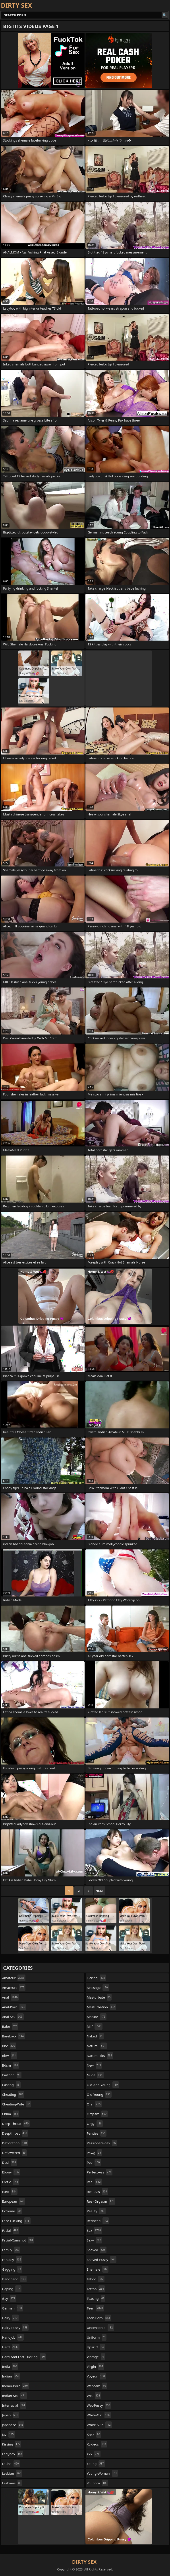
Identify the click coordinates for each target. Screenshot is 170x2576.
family (11, 2250)
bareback (13, 2036)
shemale (97, 2269)
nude (95, 2075)
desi (9, 2162)
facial (10, 2230)
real (94, 2182)
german (12, 2308)
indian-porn (15, 2386)
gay (9, 2298)
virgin (95, 2366)
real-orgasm (101, 2201)
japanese (13, 2424)
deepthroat (15, 2133)
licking (96, 1978)
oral (94, 2104)
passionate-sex (102, 2143)
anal (10, 1997)
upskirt (96, 2347)
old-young (99, 2094)
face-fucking (16, 2220)
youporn (97, 2483)
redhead (98, 2220)
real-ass (97, 2191)
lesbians (12, 2483)
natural (97, 2046)
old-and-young (103, 2084)
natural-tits (100, 2055)
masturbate (99, 1997)
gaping (11, 2288)
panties (96, 2133)
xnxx (94, 2434)
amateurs (13, 1987)
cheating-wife (16, 2104)
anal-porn (14, 2007)
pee (94, 2162)
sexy (94, 2240)
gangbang (14, 2279)
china (10, 2114)
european (13, 2201)
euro (9, 2191)
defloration (15, 2143)
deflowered (14, 2152)
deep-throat (16, 2123)
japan (10, 2415)
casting (11, 2084)
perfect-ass (99, 2172)
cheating (13, 2094)
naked (95, 2036)
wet (94, 2395)
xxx (93, 2454)
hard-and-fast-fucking (24, 2356)
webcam (97, 2386)
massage (98, 1987)
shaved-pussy (101, 2259)
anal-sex (13, 2016)
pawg (94, 2152)
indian (11, 2376)
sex (94, 2230)
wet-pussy (99, 2405)
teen (95, 2308)
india (10, 2366)
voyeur (96, 2376)
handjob (13, 2337)
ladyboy (12, 2454)
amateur (13, 1978)
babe (10, 2026)
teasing (96, 2298)
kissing (11, 2444)
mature (96, 2016)
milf (94, 2026)
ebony (11, 2172)
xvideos (97, 2444)
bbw (9, 2055)
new (94, 2065)
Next (100, 1891)
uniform (96, 2337)
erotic (10, 2182)
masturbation (101, 2007)
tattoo (96, 2288)
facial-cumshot (18, 2240)
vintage (96, 2356)
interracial (14, 2405)
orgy (95, 2123)
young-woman (102, 2473)
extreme (12, 2211)
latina (11, 2463)
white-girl (99, 2415)
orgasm (97, 2114)
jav (8, 2434)
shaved (96, 2250)
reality (96, 2211)
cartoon (11, 2075)
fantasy (12, 2259)
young (96, 2463)
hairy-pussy (15, 2327)
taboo (95, 2279)
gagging (12, 2269)
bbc (9, 2046)
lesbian (12, 2473)
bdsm (10, 2065)
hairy (10, 2318)
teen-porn (99, 2318)
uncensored (100, 2327)
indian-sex (14, 2395)
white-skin (99, 2424)
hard (10, 2347)
